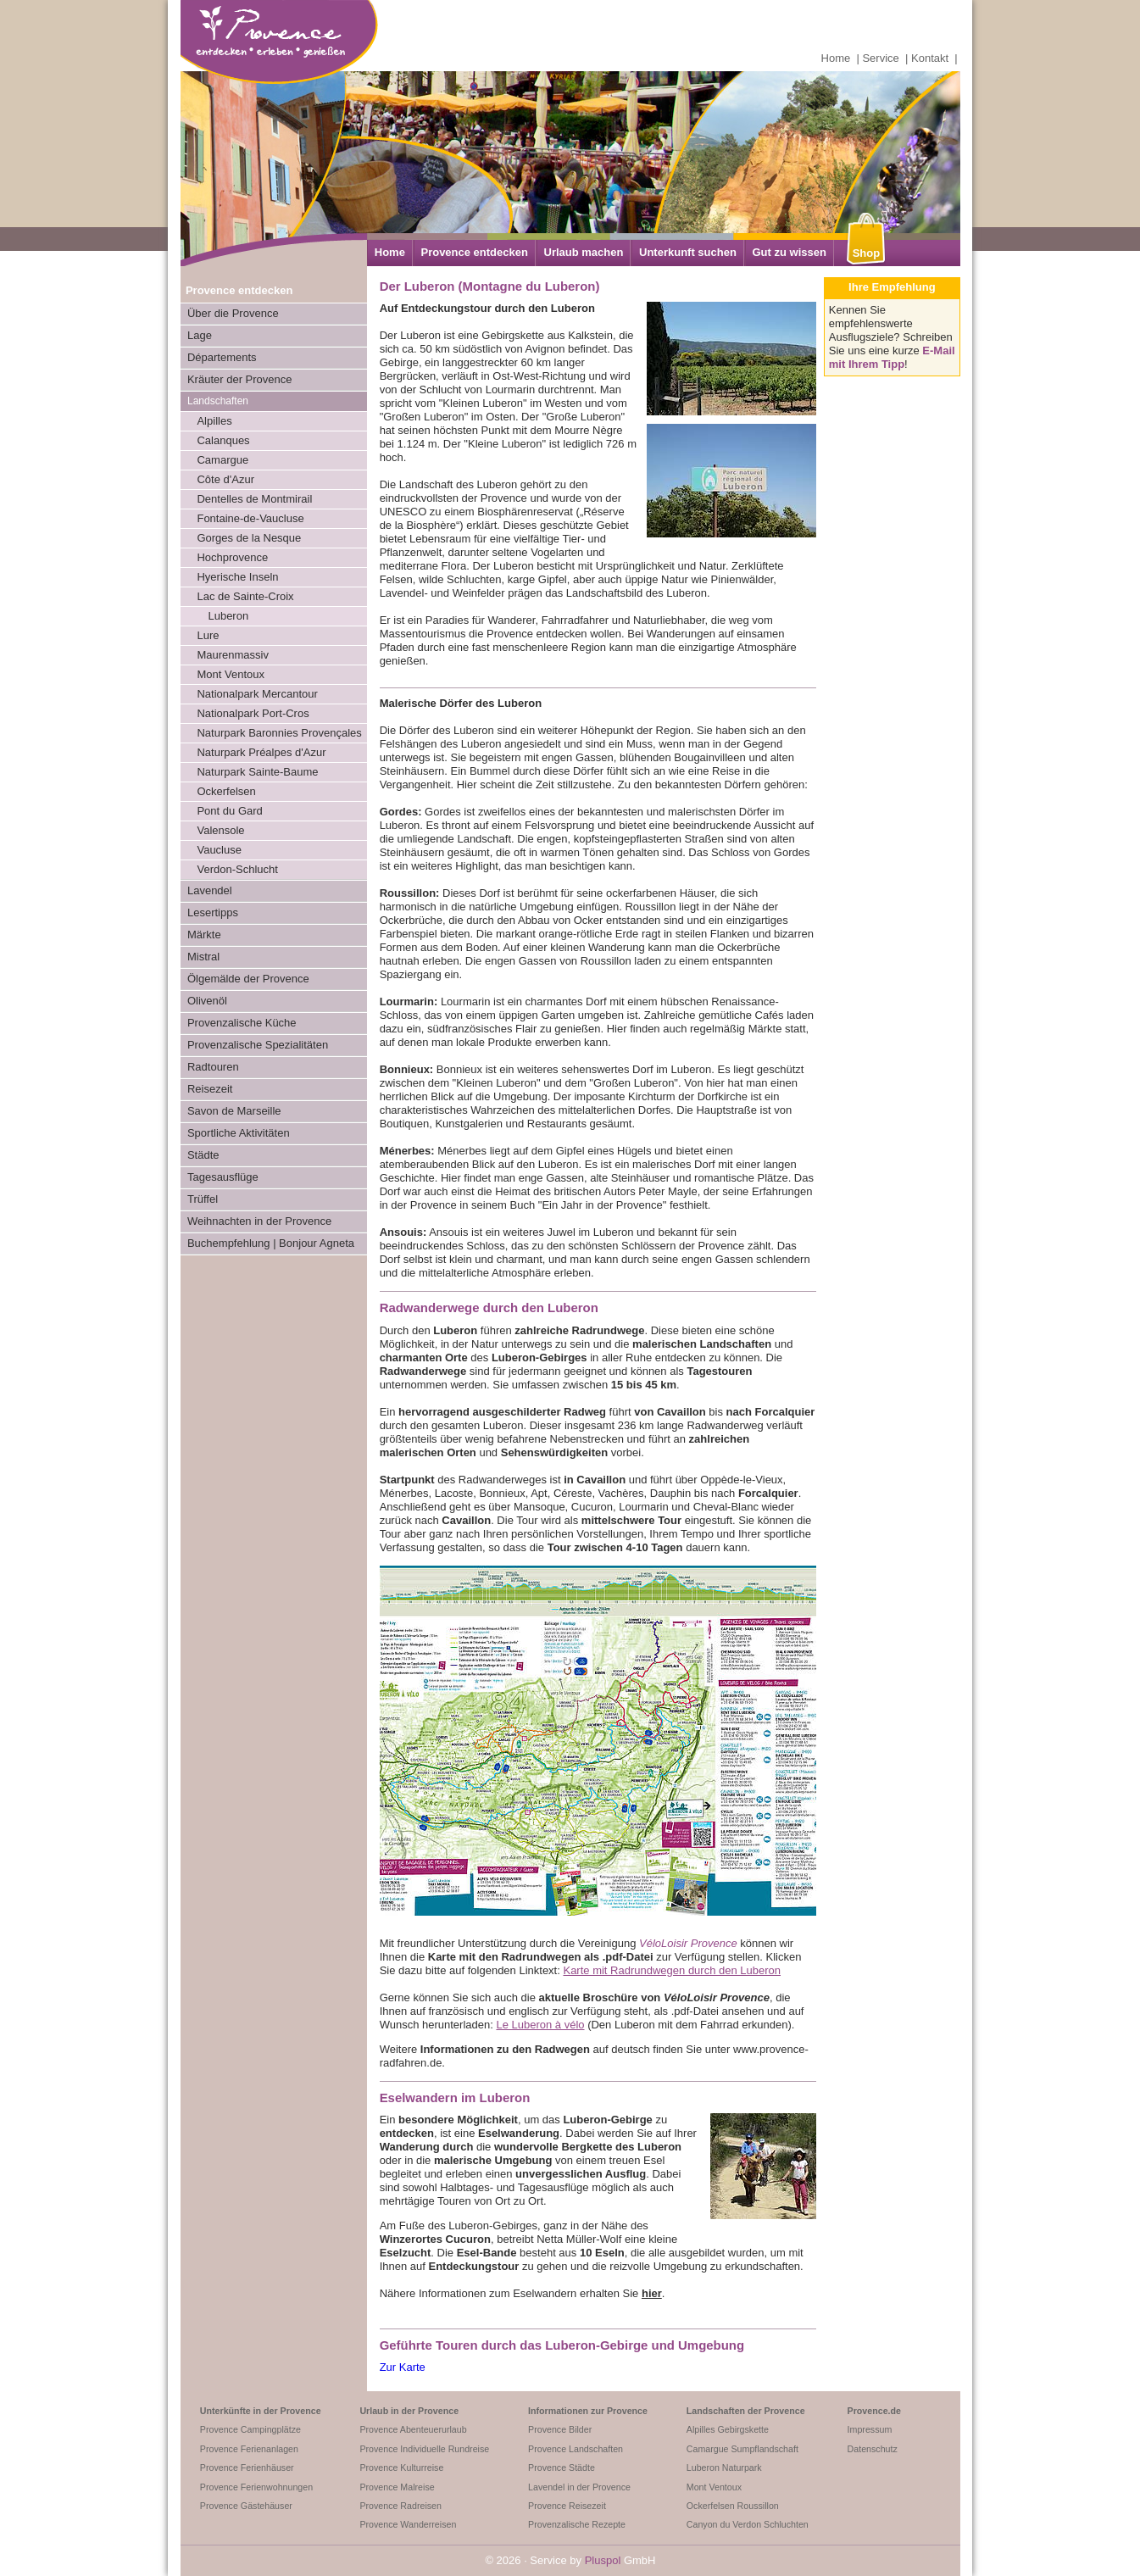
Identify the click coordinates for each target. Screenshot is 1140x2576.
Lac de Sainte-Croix (245, 596)
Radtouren (213, 1066)
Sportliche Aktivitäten (238, 1133)
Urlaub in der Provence (409, 2411)
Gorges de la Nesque (249, 537)
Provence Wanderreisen (407, 2524)
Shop (867, 253)
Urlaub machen (584, 252)
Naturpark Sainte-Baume (257, 771)
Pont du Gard (229, 810)
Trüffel (202, 1199)
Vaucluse (219, 849)
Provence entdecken (473, 252)
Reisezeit (209, 1088)
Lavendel (209, 890)
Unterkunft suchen (688, 252)
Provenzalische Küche (242, 1022)
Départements (222, 357)
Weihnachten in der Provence (259, 1221)
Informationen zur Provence (588, 2411)
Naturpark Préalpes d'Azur (261, 752)
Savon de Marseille (234, 1110)
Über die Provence (233, 313)
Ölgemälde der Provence (248, 978)
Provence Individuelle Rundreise (424, 2449)
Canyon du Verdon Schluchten (748, 2524)
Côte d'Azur (225, 479)
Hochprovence (232, 557)
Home (836, 58)
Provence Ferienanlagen (249, 2449)
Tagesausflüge (223, 1177)
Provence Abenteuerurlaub (412, 2429)
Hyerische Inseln (237, 576)
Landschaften (217, 401)
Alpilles (214, 420)
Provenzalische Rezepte (577, 2524)
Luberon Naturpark (724, 2467)
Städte (203, 1155)
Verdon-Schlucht (237, 869)
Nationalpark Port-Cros (253, 713)
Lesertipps (212, 912)
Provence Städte (561, 2467)
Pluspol (603, 2560)
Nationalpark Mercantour (257, 693)
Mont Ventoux (230, 674)
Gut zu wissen (789, 252)
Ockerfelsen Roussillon (733, 2506)
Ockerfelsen (226, 791)
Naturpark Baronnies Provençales (279, 732)
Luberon (228, 615)
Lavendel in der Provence (579, 2487)
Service (880, 58)
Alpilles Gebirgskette (728, 2429)
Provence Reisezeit (567, 2506)
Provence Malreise (396, 2487)
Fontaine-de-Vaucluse (250, 518)
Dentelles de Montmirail (254, 498)
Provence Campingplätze (250, 2429)
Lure (208, 635)
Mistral (203, 956)
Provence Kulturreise (401, 2467)
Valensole (220, 830)
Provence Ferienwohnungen (256, 2487)
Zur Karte (402, 2367)
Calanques (223, 440)
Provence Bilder (560, 2429)
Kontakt (929, 58)
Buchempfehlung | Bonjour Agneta (270, 1243)
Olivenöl (207, 1000)
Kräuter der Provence (239, 379)
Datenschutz (873, 2449)
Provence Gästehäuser (246, 2506)
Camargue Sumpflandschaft (742, 2449)
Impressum (870, 2429)
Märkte (204, 934)
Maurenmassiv (233, 654)
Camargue (222, 459)
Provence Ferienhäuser (247, 2467)
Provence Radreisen (400, 2506)
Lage (199, 335)
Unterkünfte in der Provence (260, 2411)
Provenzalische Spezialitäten (257, 1044)
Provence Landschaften (575, 2449)
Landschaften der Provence (746, 2411)
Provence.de (874, 2411)
